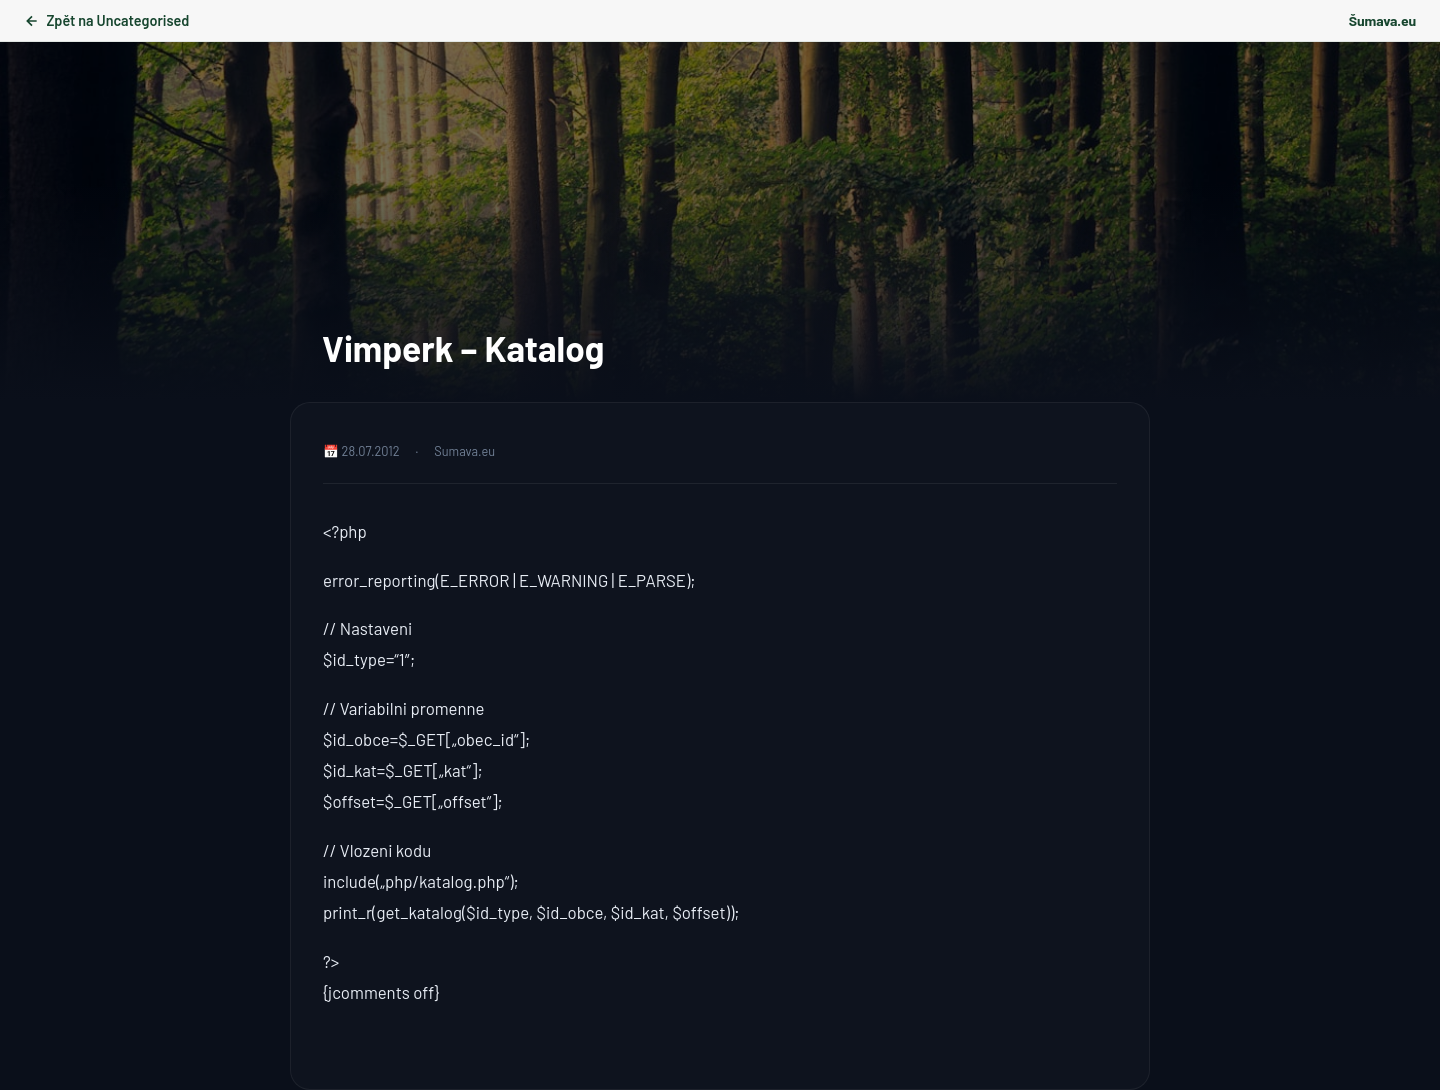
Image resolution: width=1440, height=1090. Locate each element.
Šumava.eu (1382, 20)
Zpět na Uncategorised (106, 20)
